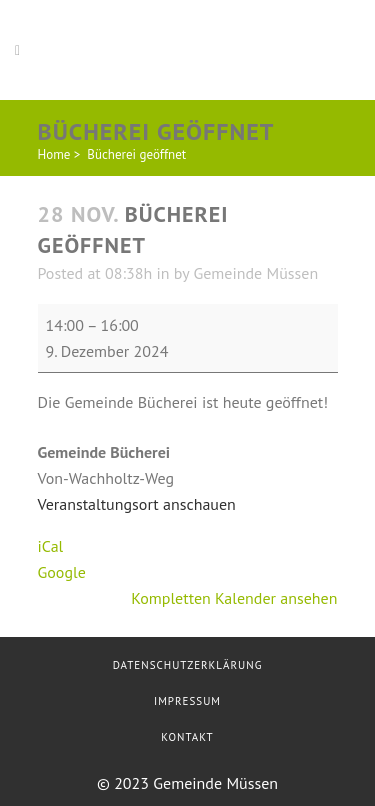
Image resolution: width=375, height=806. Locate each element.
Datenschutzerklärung (188, 665)
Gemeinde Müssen (255, 273)
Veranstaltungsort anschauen (137, 504)
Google (62, 572)
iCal (51, 546)
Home (54, 154)
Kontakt (187, 737)
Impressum (187, 701)
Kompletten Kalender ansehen (234, 598)
